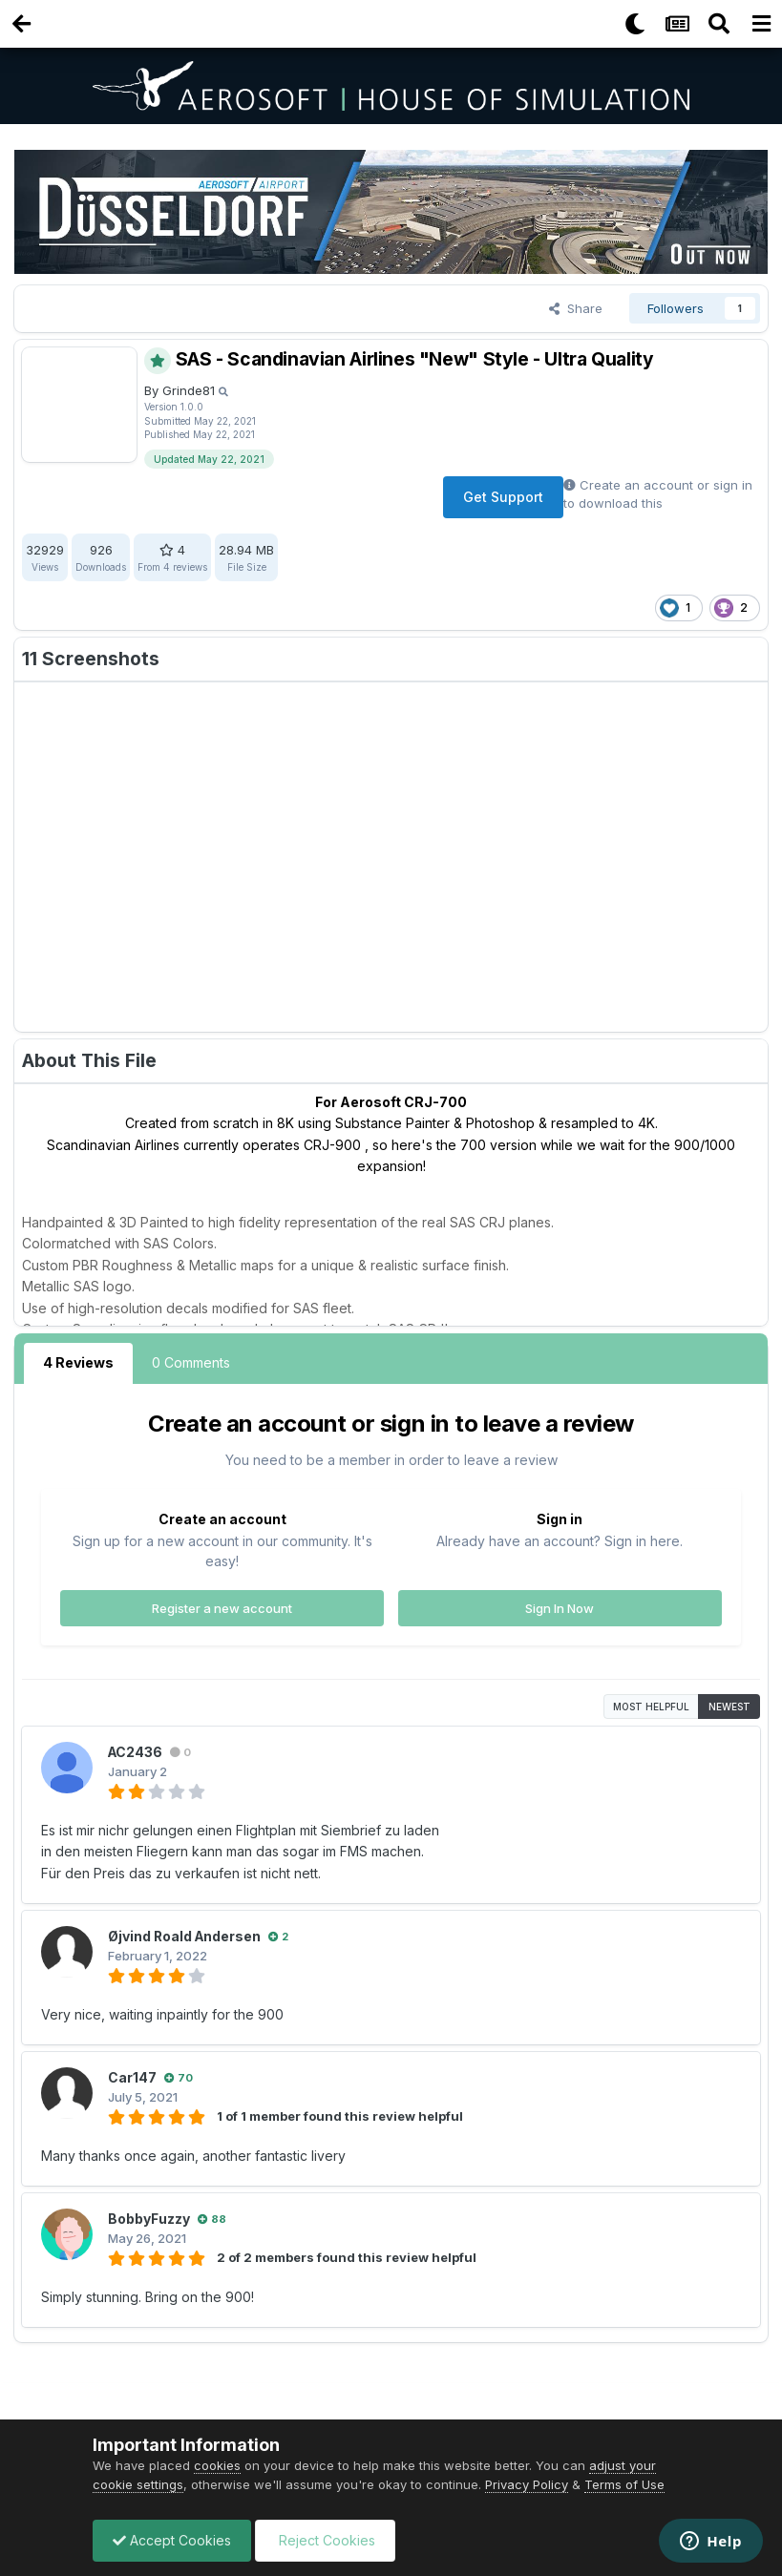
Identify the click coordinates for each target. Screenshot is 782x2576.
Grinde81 (188, 390)
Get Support (503, 497)
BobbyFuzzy (149, 2218)
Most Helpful (651, 1706)
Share (575, 308)
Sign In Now (559, 1607)
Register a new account (222, 1607)
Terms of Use (624, 2484)
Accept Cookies (172, 2540)
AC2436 (136, 1752)
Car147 (132, 2077)
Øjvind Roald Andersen (186, 1936)
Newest (729, 1706)
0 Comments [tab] (191, 1362)
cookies (217, 2465)
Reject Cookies (325, 2540)
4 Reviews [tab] (78, 1362)
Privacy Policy (526, 2484)
